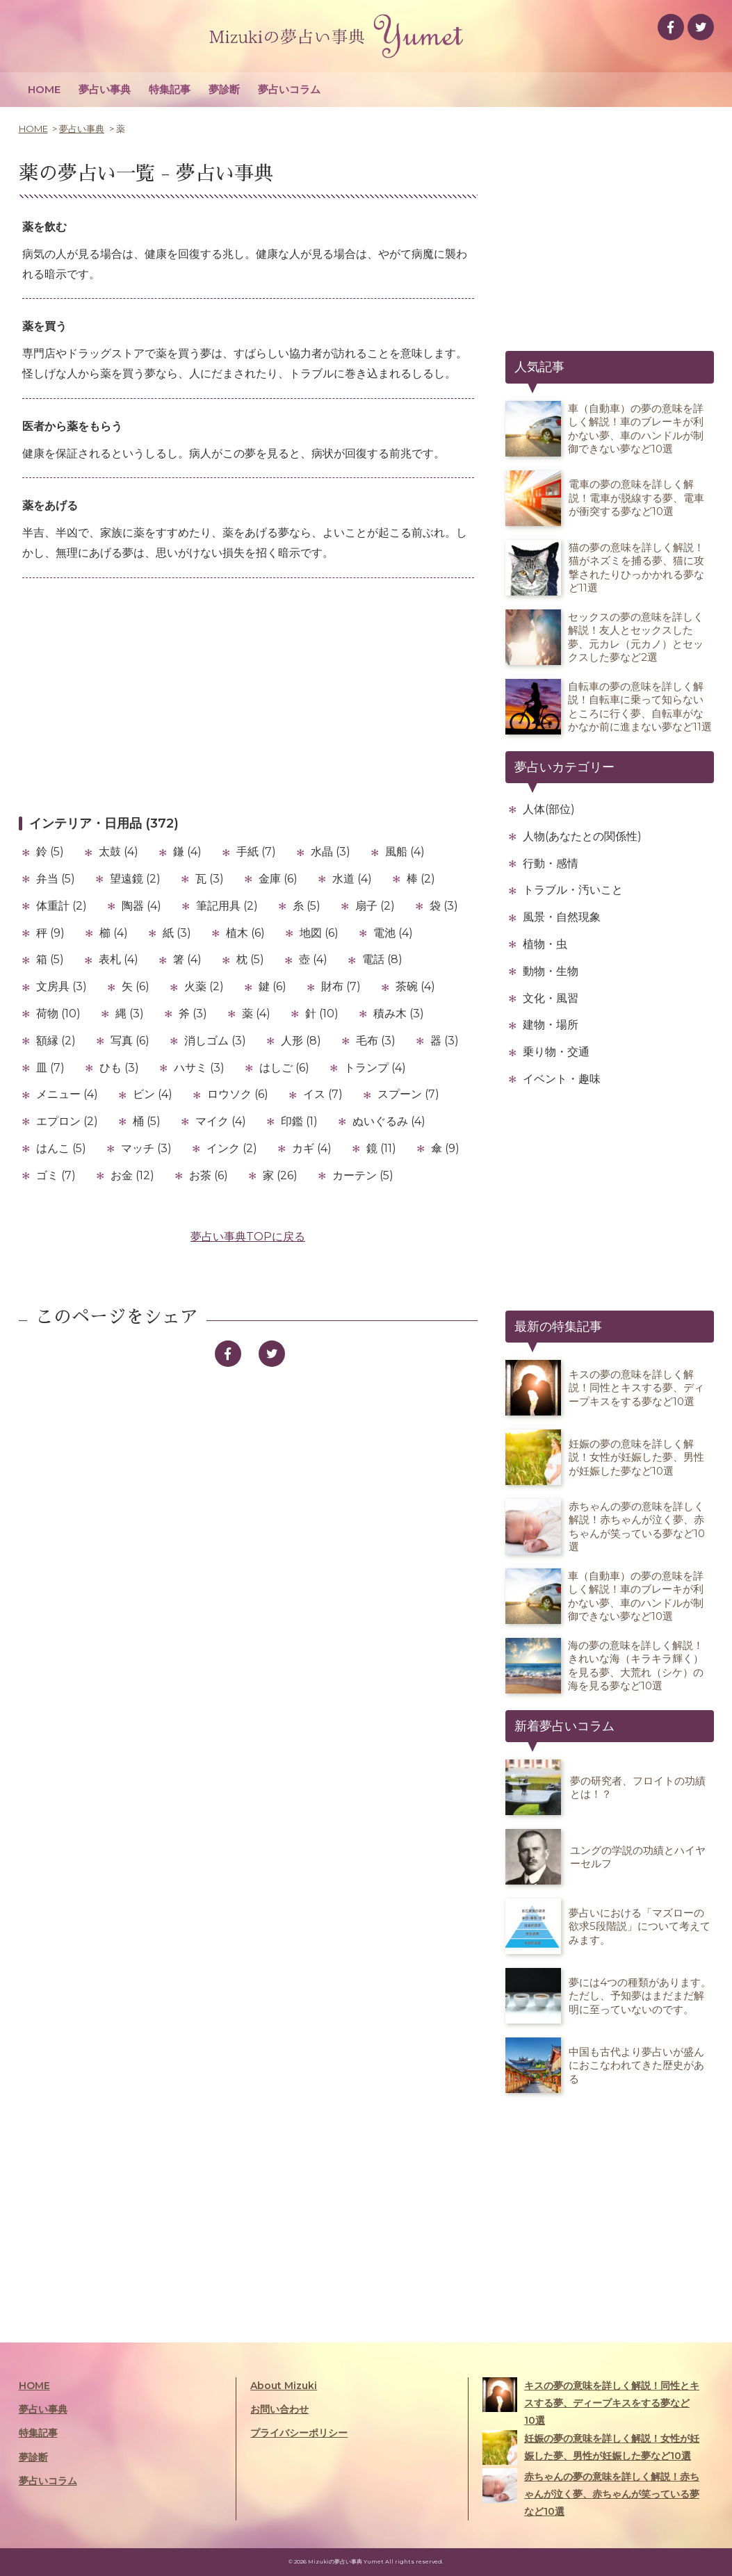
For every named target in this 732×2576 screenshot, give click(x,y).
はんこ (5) (61, 1148)
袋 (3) (444, 905)
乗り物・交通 (556, 1051)
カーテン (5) (362, 1175)
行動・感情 (550, 863)
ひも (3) (119, 1067)
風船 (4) (405, 851)
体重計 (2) (61, 905)
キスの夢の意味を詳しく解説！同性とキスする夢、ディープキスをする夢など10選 (590, 2402)
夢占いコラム (289, 89)
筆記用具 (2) (227, 905)
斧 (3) (193, 1013)
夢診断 (224, 89)
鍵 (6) (272, 986)
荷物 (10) (58, 1013)
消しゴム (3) (215, 1040)
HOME (44, 89)
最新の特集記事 (558, 1326)
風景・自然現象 (562, 917)
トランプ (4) (375, 1067)
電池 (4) (393, 933)
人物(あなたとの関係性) (582, 836)
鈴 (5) (50, 851)
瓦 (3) (209, 878)
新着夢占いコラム (564, 1726)
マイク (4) (220, 1121)
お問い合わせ (279, 2409)
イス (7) (323, 1094)
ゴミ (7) (56, 1175)
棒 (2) (421, 878)
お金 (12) (132, 1175)
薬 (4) (256, 1013)
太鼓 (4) (118, 851)
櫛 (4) (113, 933)
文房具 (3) (61, 986)
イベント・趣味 (562, 1078)
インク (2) (231, 1148)
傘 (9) (445, 1148)
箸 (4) (187, 959)
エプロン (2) (67, 1121)
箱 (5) (50, 959)
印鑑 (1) (299, 1121)
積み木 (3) (398, 1013)
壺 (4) (313, 959)
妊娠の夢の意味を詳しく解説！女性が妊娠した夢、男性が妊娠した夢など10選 (590, 2447)
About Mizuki (283, 2385)
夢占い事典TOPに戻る (247, 1236)
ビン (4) (152, 1094)
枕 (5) (250, 959)
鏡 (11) (381, 1148)
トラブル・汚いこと (573, 889)
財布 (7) (341, 986)
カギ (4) (312, 1148)
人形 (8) (301, 1040)
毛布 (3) (376, 1040)
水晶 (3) (330, 851)
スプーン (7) (408, 1094)
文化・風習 (550, 998)
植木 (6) (245, 933)
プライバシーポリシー (299, 2433)
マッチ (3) (146, 1148)
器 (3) (444, 1040)
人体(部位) (549, 809)
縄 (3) (129, 1013)
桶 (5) (147, 1121)
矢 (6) (135, 986)
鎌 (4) (187, 851)
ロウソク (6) (237, 1094)
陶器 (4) (141, 905)
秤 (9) (50, 933)
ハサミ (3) (199, 1067)
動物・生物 (550, 971)
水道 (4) (352, 878)
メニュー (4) (67, 1094)
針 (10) (322, 1013)
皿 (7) (50, 1067)
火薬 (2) (204, 986)
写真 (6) (130, 1040)
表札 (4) (118, 959)
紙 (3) (177, 933)
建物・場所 (550, 1024)
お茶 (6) (208, 1175)
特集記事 (169, 89)
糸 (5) (306, 905)
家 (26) (280, 1175)
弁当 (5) (55, 878)
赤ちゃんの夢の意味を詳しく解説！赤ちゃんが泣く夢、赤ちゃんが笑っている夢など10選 (590, 2493)
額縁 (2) (56, 1040)
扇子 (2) (375, 905)
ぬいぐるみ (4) (388, 1121)
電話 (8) (382, 959)
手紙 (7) (256, 851)
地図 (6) (319, 933)
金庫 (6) (278, 878)
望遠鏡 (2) (135, 878)
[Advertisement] (248, 696)
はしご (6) (284, 1067)
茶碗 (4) (415, 986)
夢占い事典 (105, 89)
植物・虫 (545, 944)
